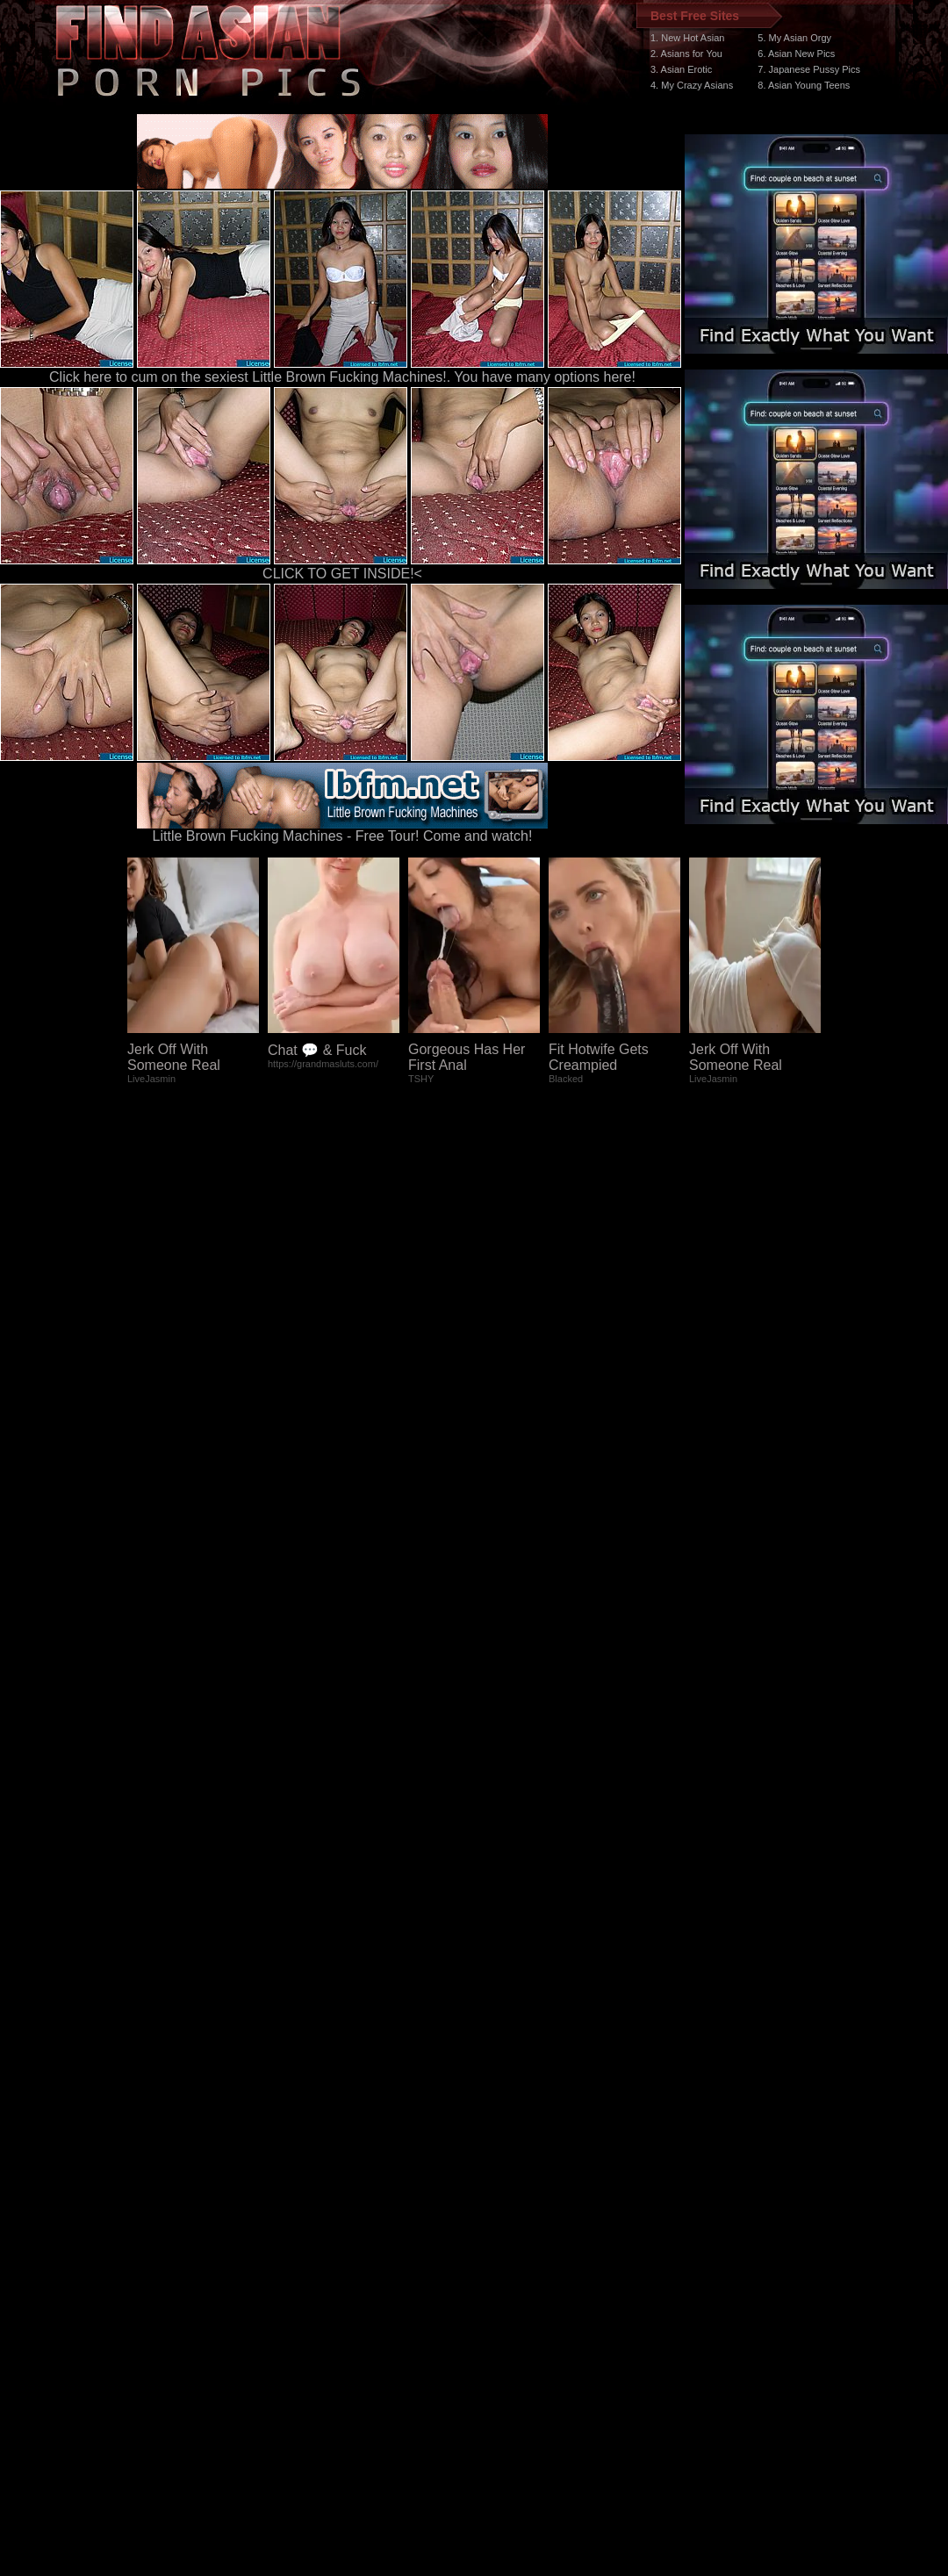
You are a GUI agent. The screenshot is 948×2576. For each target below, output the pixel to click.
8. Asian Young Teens (804, 85)
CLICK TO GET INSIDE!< (342, 573)
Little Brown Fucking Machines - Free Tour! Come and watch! (342, 829)
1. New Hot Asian (687, 37)
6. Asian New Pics (796, 53)
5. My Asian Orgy (794, 37)
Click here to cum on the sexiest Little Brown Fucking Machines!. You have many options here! (342, 377)
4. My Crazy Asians (691, 85)
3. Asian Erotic (681, 69)
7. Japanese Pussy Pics (809, 69)
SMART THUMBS (505, 2245)
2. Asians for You (686, 53)
